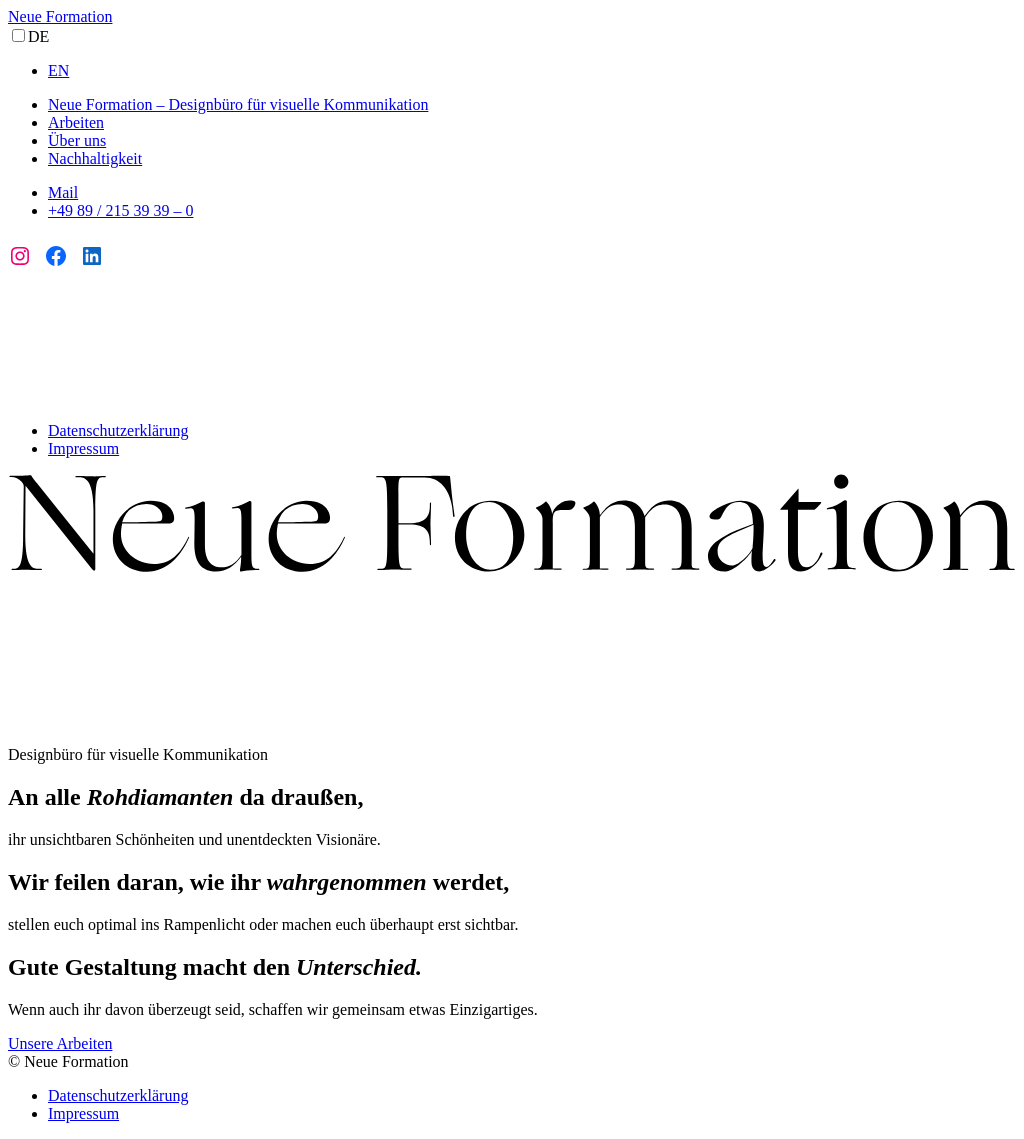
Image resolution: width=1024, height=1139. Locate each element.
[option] (532, 71)
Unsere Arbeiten (60, 1043)
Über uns (77, 140)
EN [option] (58, 70)
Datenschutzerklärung (118, 430)
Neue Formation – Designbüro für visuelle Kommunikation (238, 104)
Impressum (83, 448)
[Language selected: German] (512, 53)
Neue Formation (60, 16)
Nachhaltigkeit (95, 158)
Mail (63, 192)
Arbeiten (76, 122)
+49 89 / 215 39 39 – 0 (120, 210)
